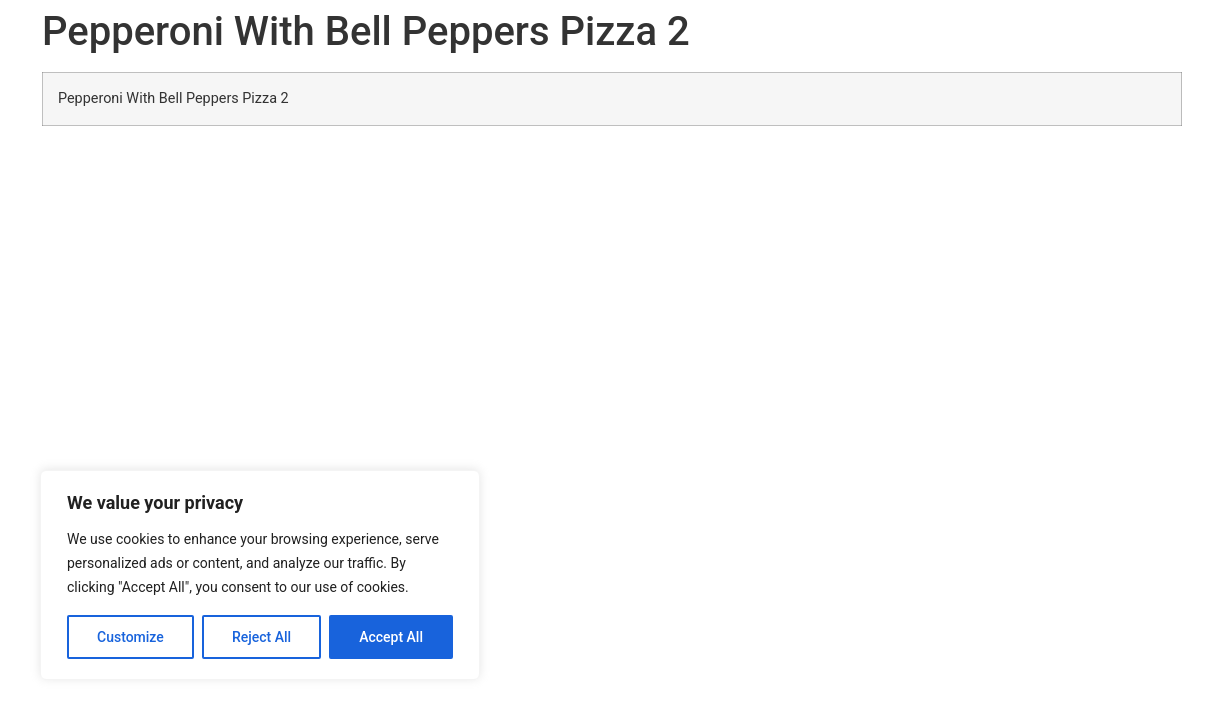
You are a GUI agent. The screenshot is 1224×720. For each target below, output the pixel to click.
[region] (260, 575)
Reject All (261, 637)
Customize (130, 637)
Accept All (391, 637)
